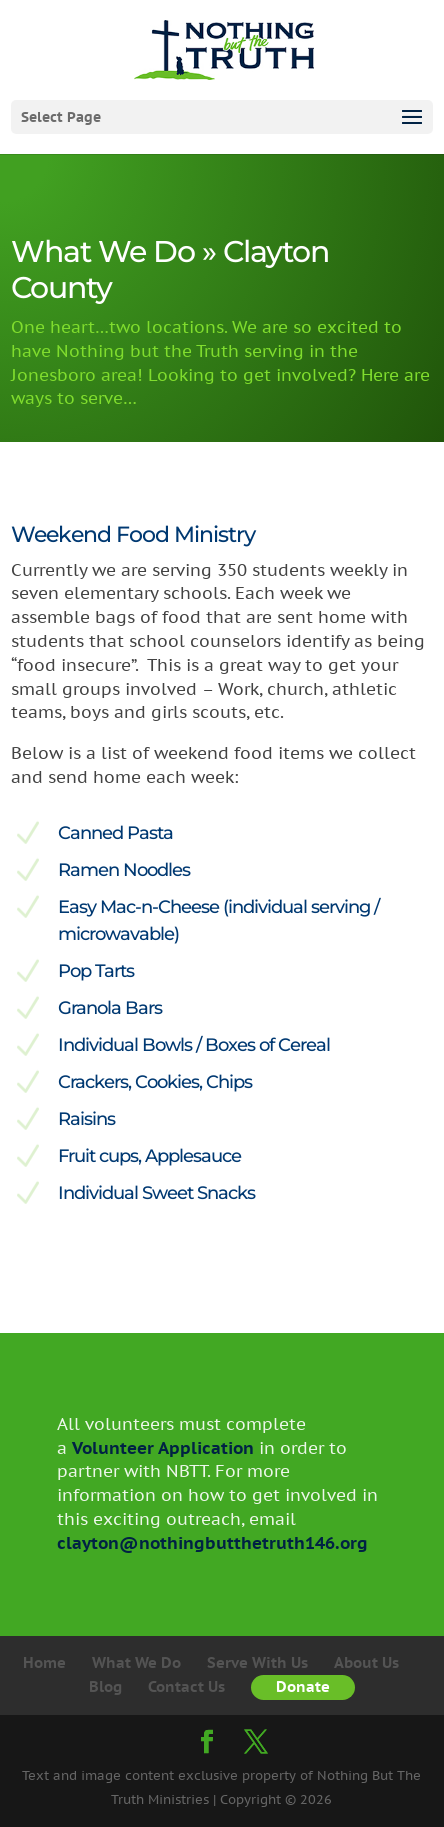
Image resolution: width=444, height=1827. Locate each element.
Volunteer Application (162, 1448)
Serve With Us (257, 1662)
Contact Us (186, 1686)
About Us (366, 1662)
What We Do (136, 1662)
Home (44, 1662)
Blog (105, 1686)
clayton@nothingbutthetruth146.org (212, 1543)
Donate (303, 1686)
